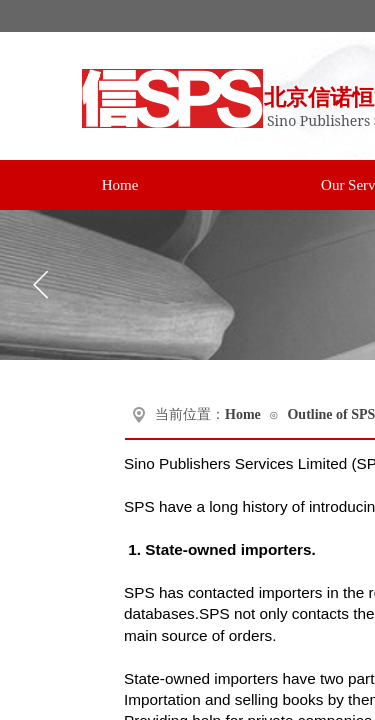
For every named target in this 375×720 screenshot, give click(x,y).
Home (243, 414)
